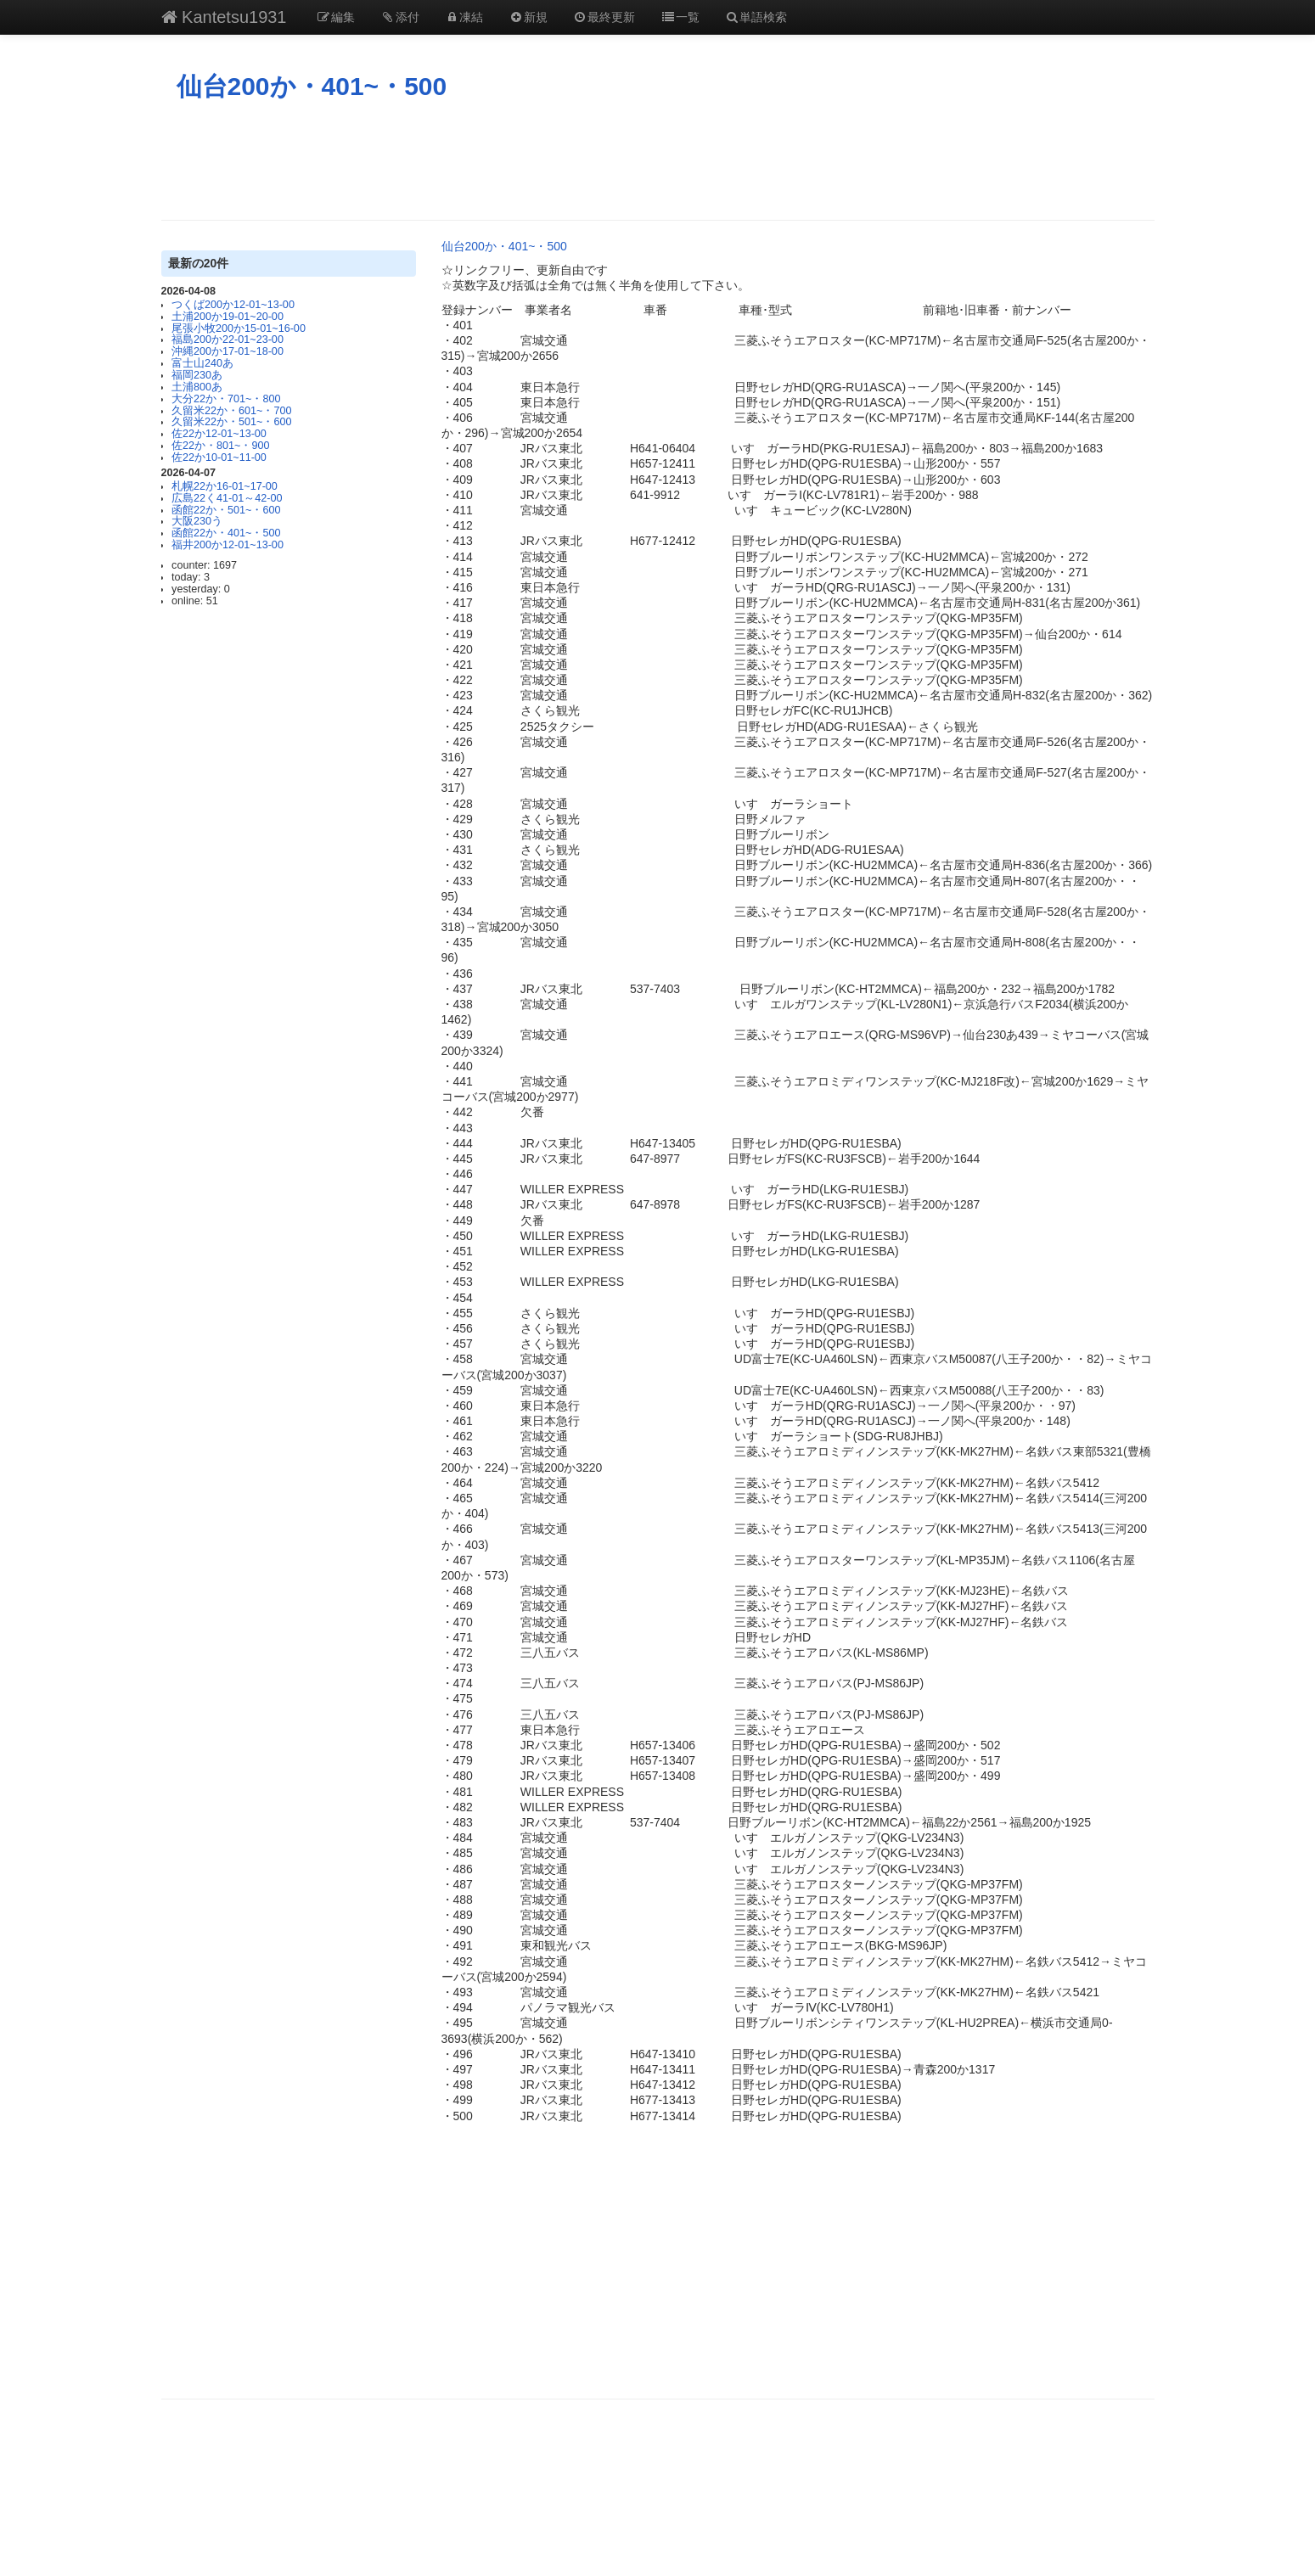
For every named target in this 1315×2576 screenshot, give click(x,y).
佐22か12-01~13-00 (219, 434)
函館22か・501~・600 (225, 510)
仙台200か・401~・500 (312, 86)
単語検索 (756, 17)
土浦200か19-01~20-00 (227, 317)
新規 (528, 17)
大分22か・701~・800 (225, 399)
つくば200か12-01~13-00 (233, 305)
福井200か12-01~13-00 (227, 545)
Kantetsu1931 (224, 17)
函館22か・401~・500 (225, 533)
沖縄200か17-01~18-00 (227, 351)
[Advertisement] (658, 160)
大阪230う (196, 521)
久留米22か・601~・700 (231, 411)
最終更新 (604, 17)
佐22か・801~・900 (220, 446)
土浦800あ (196, 387)
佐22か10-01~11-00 (219, 457)
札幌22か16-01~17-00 (224, 486)
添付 (399, 17)
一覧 (680, 17)
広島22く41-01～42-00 (226, 498)
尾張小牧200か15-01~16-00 (238, 328)
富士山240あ (202, 363)
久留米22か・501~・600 (231, 422)
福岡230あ (196, 375)
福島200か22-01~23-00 (227, 339)
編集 (336, 17)
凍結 (464, 17)
